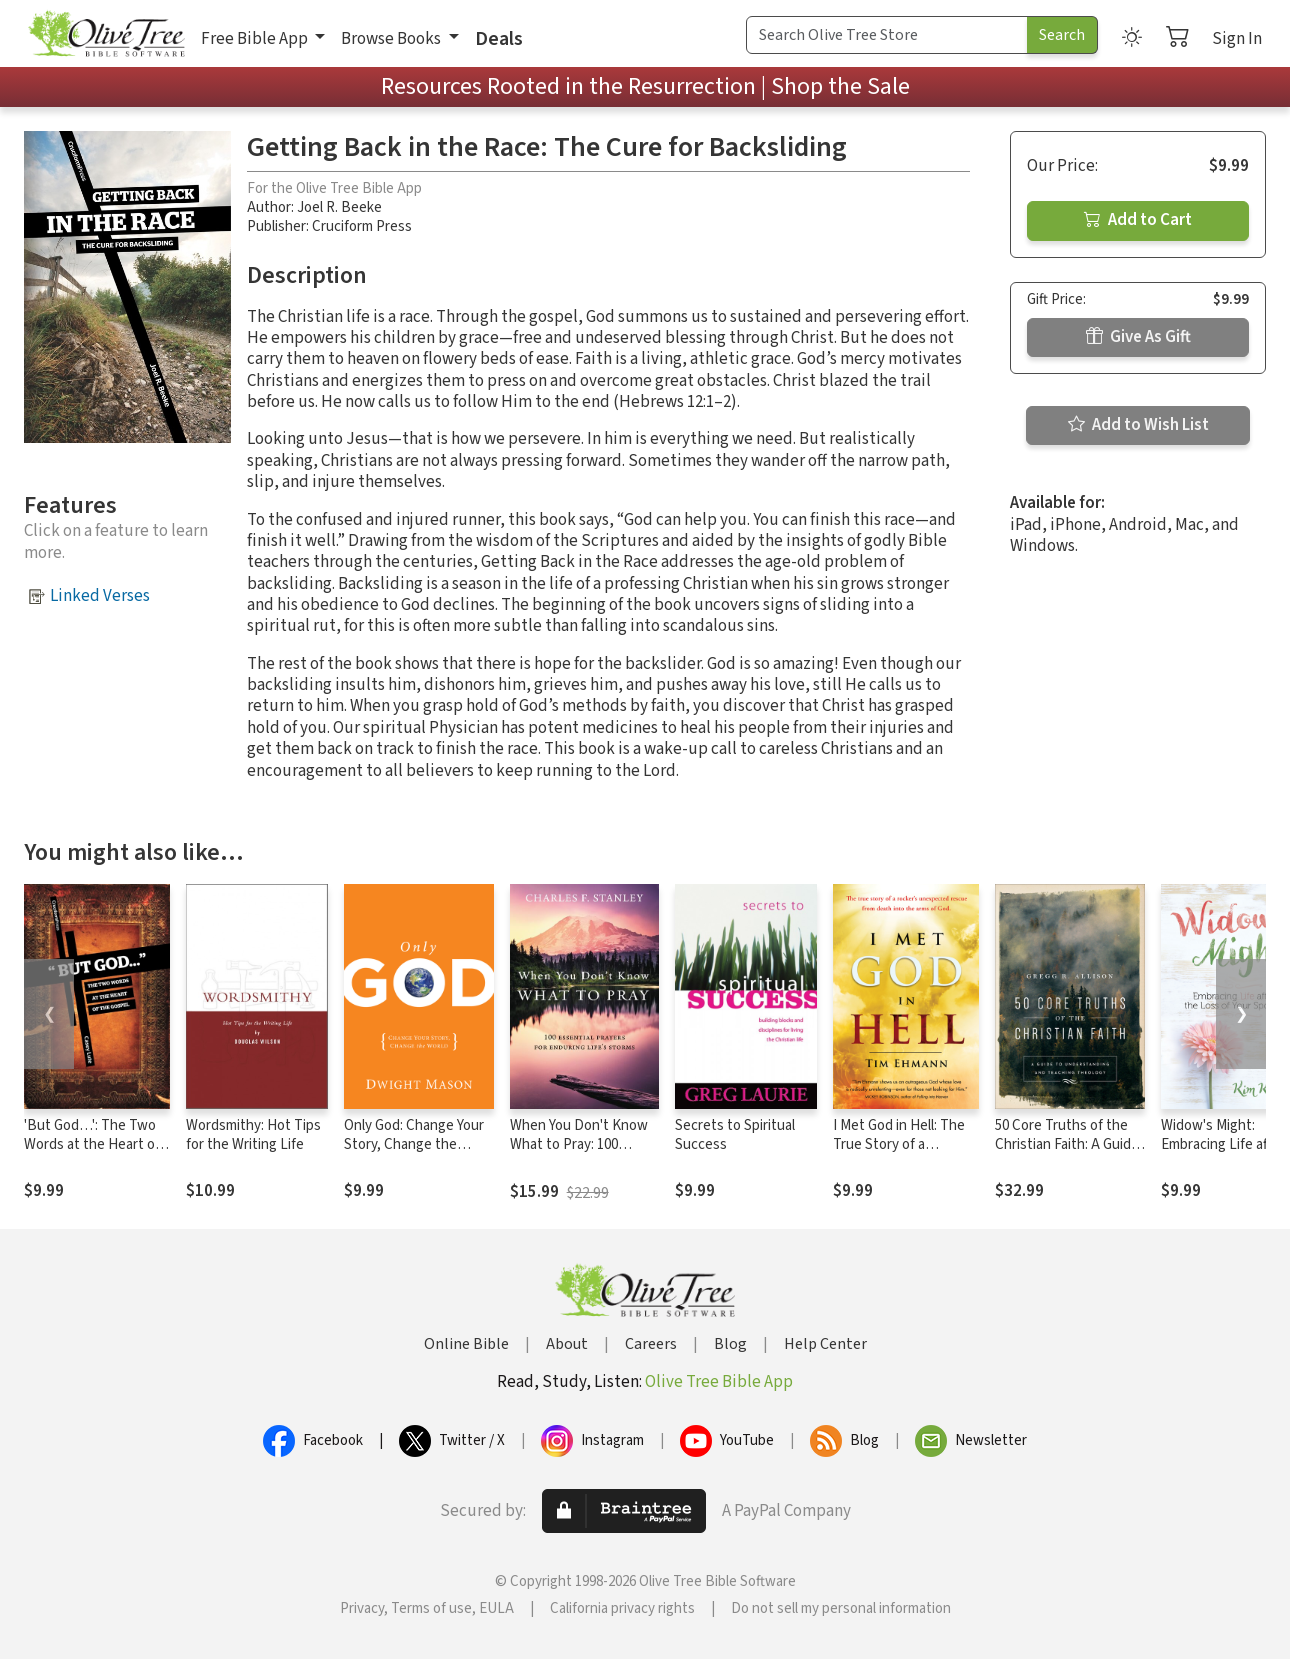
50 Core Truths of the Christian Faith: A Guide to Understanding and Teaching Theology (1067, 1154)
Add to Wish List (1138, 425)
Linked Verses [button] (100, 596)
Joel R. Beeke (339, 207)
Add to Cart (1138, 220)
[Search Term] (887, 35)
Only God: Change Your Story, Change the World (414, 1144)
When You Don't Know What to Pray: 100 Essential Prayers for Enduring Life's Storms (580, 1154)
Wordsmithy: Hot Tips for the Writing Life (253, 1135)
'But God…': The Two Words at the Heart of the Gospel (92, 1144)
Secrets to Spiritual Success (735, 1135)
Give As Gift (1138, 337)
